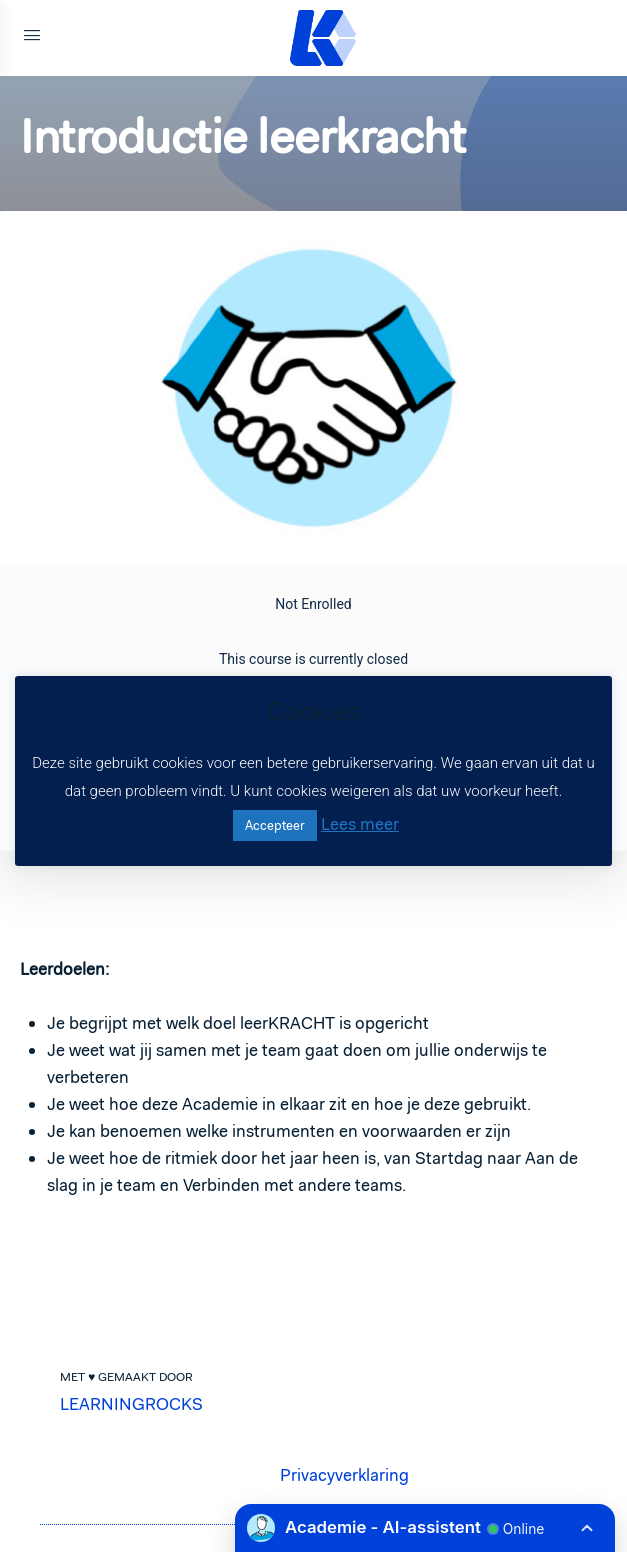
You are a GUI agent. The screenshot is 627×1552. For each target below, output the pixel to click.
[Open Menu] (32, 38)
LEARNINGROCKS (131, 1404)
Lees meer (360, 824)
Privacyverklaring (344, 1475)
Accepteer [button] (275, 825)
